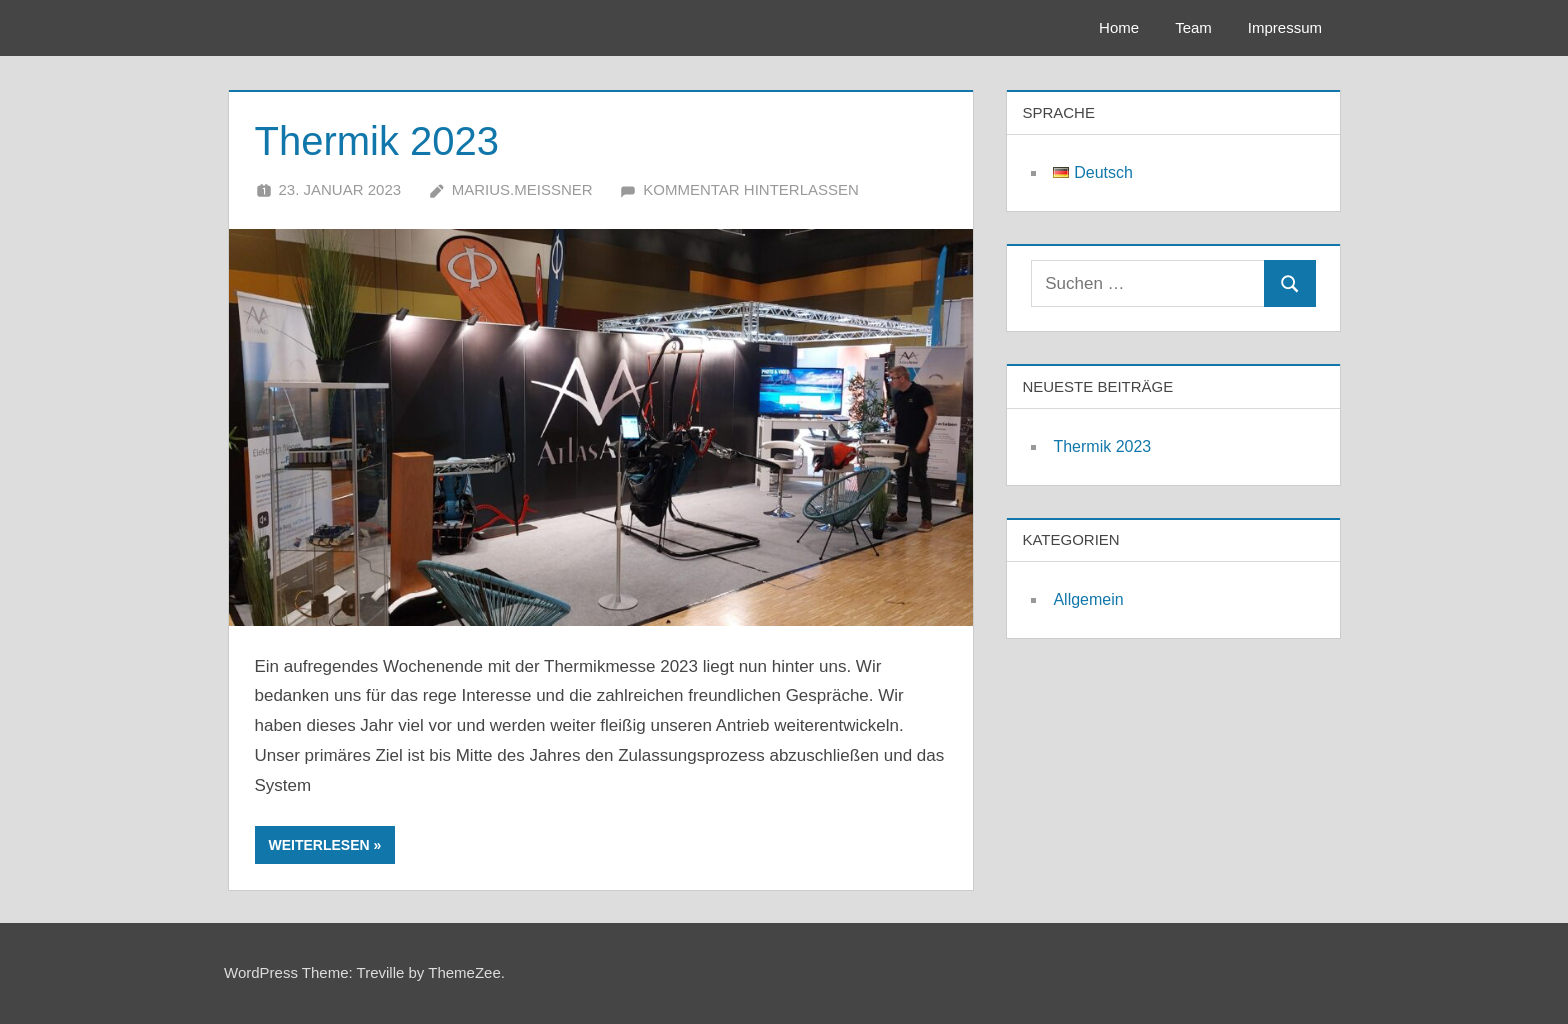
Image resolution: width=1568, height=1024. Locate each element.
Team (1193, 27)
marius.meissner (522, 189)
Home (1119, 27)
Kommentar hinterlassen (751, 189)
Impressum (1285, 27)
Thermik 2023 (377, 141)
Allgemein (1088, 599)
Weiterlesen (319, 845)
